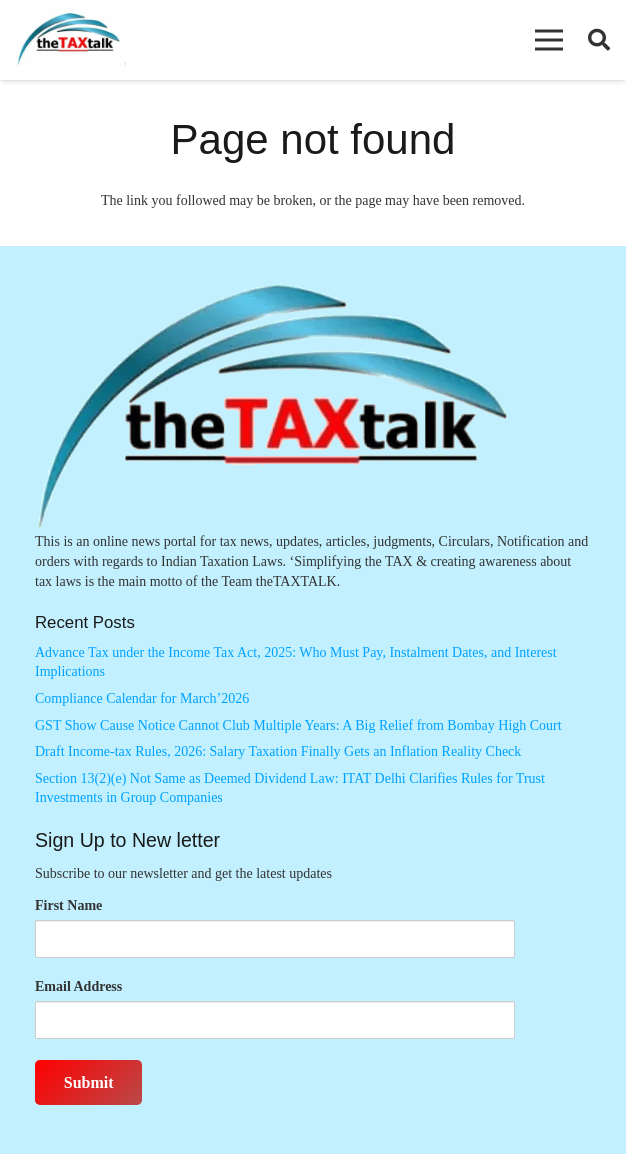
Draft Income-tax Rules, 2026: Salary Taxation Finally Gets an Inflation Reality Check (278, 751)
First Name (68, 905)
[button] (549, 40)
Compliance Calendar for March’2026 (142, 698)
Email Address (78, 986)
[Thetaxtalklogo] (70, 40)
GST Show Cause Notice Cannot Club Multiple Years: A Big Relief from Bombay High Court (298, 725)
